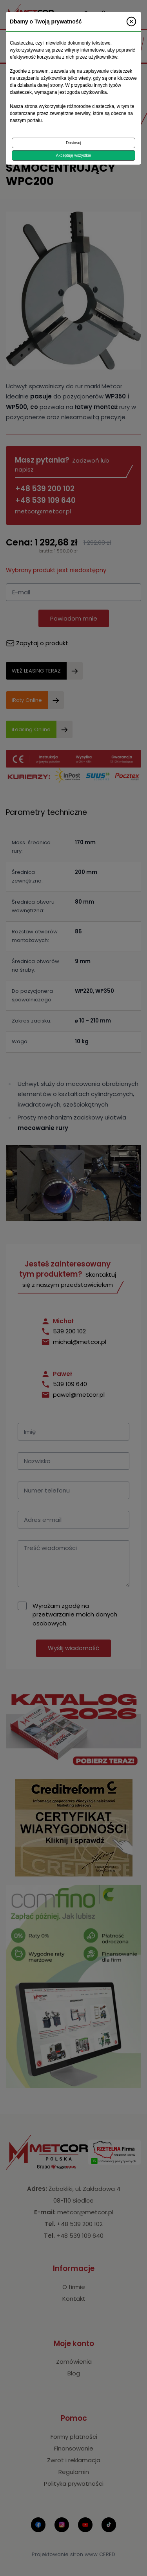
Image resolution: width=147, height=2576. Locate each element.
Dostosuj (73, 143)
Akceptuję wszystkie (73, 155)
